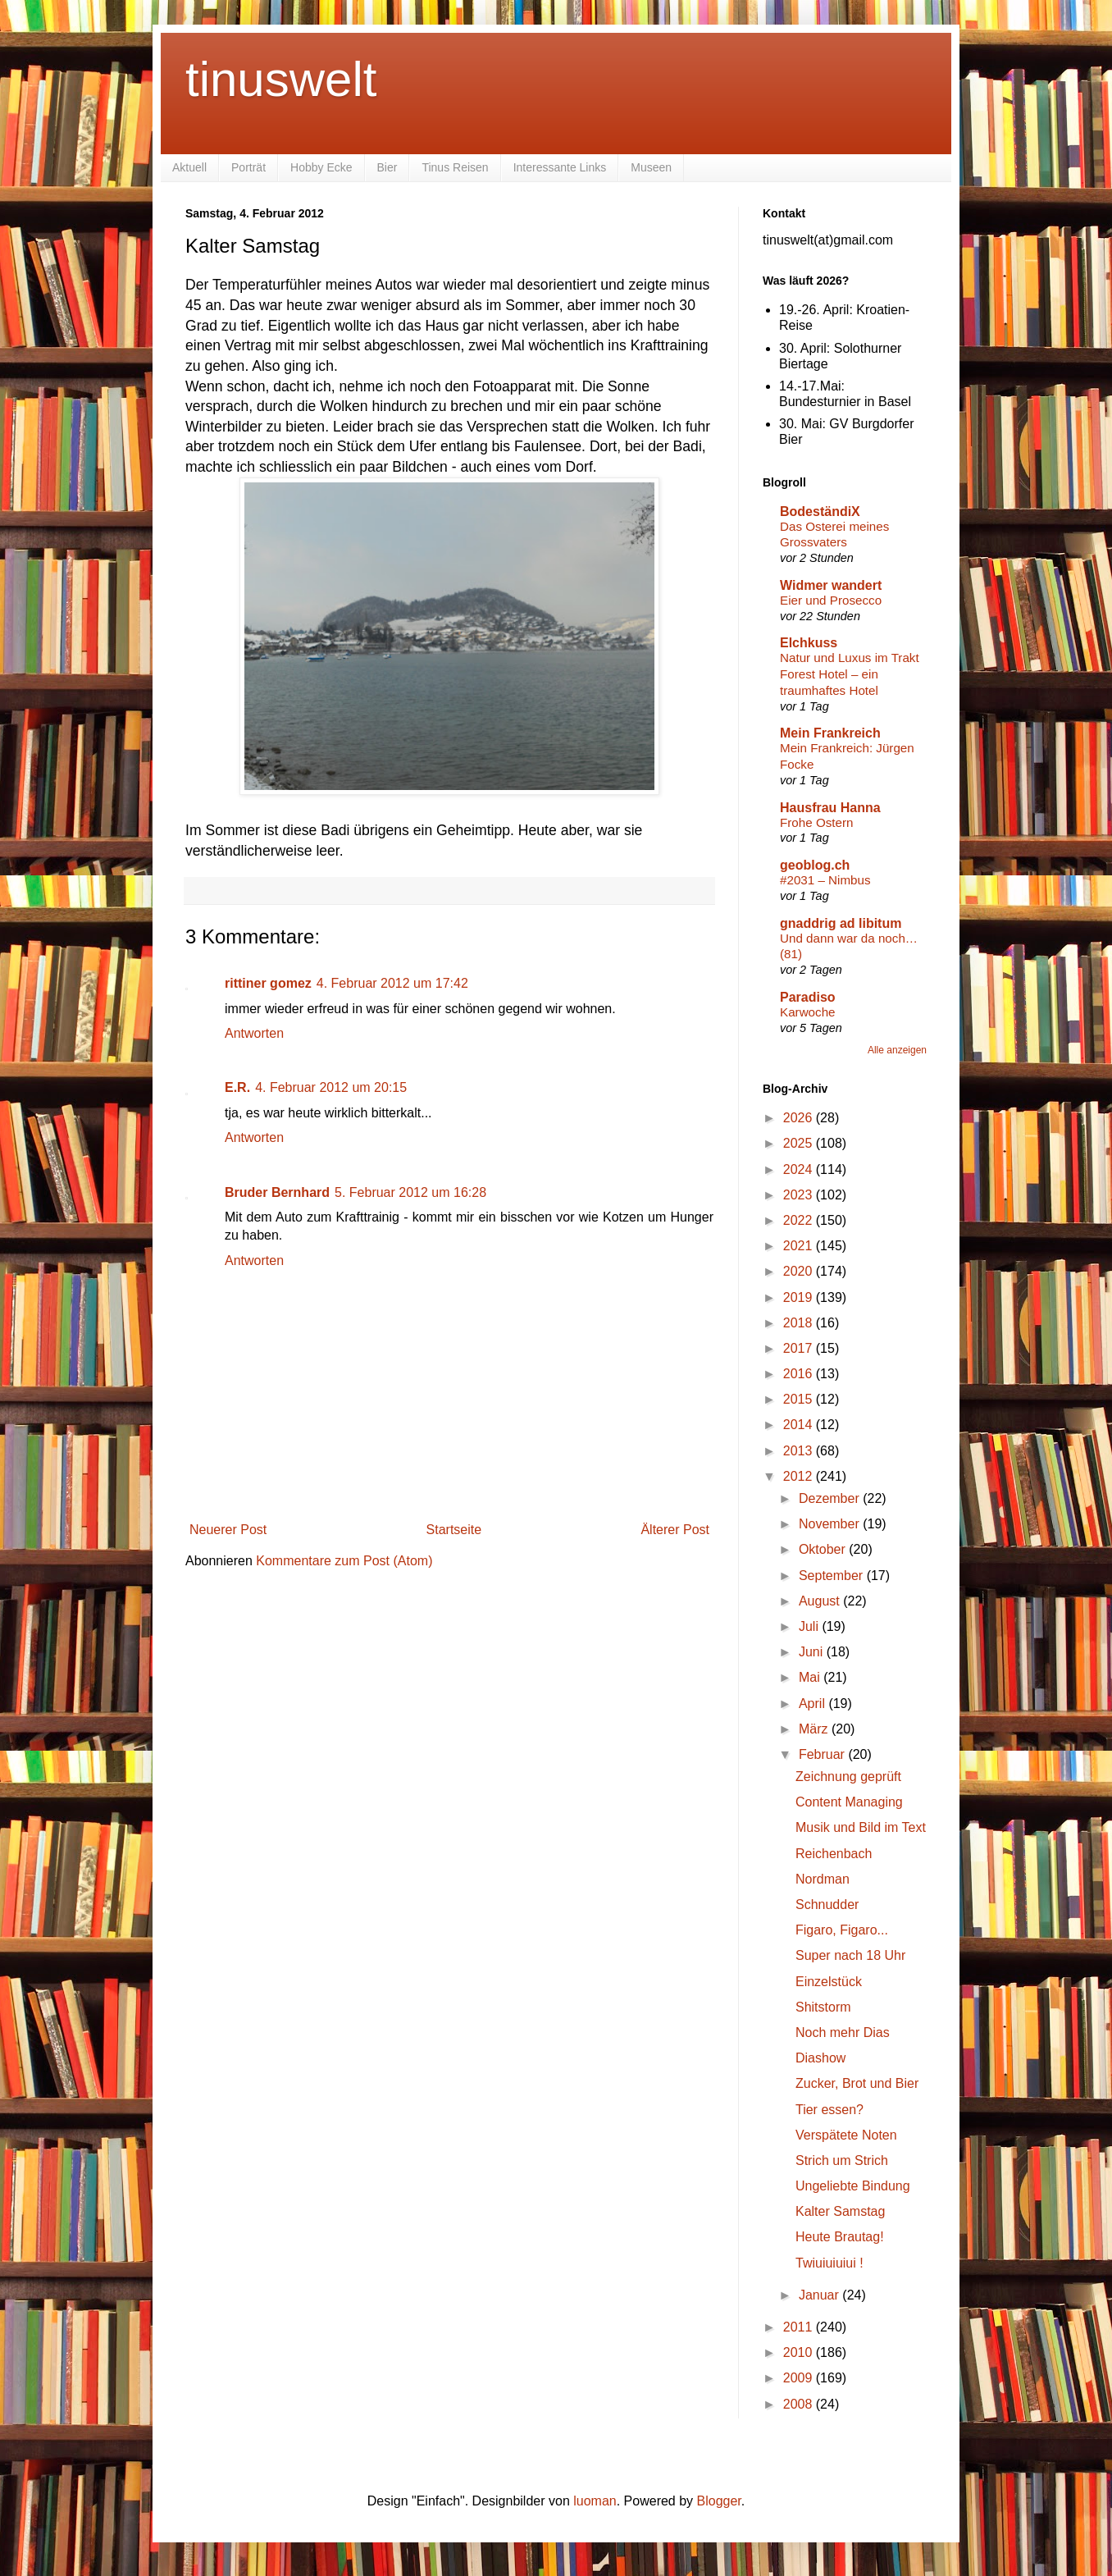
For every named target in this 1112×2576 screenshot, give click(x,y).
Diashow (820, 2058)
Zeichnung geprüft (848, 1777)
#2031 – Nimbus (825, 880)
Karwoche (808, 1012)
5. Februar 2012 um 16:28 (410, 1192)
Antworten (254, 1033)
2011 (799, 2327)
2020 (799, 1271)
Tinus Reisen (455, 167)
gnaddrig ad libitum (840, 923)
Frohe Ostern (816, 822)
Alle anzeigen (897, 1050)
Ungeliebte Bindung (852, 2186)
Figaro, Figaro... (841, 1930)
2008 (799, 2404)
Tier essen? (829, 2110)
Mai (811, 1677)
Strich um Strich (841, 2160)
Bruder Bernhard (277, 1192)
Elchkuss (808, 643)
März (815, 1729)
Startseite (454, 1530)
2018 (799, 1323)
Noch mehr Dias (842, 2032)
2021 (799, 1246)
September (833, 1576)
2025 (799, 1143)
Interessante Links (560, 167)
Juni (813, 1652)
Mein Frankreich (830, 733)
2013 (799, 1451)
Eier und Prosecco (831, 600)
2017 (799, 1348)
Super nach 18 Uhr (850, 1955)
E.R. (237, 1087)
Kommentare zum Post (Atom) (344, 1561)
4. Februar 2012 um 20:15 (331, 1087)
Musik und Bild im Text (860, 1827)
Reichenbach (833, 1854)
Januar (820, 2295)
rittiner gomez (268, 983)
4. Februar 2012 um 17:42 (392, 983)
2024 (799, 1169)
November (831, 1524)
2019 (799, 1297)
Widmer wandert (831, 585)
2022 (799, 1220)
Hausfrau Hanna (830, 808)
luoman (594, 2501)
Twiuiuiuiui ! (829, 2263)
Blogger (719, 2501)
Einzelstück (828, 1982)
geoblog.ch (815, 865)
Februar (823, 1754)
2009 (799, 2378)
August (821, 1601)
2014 (799, 1425)
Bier (387, 167)
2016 (799, 1374)
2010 (799, 2352)
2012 (799, 1476)
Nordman (822, 1879)
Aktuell (189, 167)
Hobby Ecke (321, 167)
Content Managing (849, 1802)
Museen (651, 167)
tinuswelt (280, 79)
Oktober (824, 1549)
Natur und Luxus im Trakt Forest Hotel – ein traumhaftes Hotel (849, 674)
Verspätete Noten (846, 2135)
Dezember (831, 1498)
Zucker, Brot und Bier (856, 2083)
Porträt (248, 167)
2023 (799, 1195)
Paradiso (808, 997)
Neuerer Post (228, 1530)
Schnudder (827, 1904)
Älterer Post (674, 1530)
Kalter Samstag (840, 2211)
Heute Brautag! (839, 2237)
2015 (799, 1399)
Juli (810, 1626)
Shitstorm (823, 2007)
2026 (799, 1118)
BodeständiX (820, 511)
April (813, 1703)
